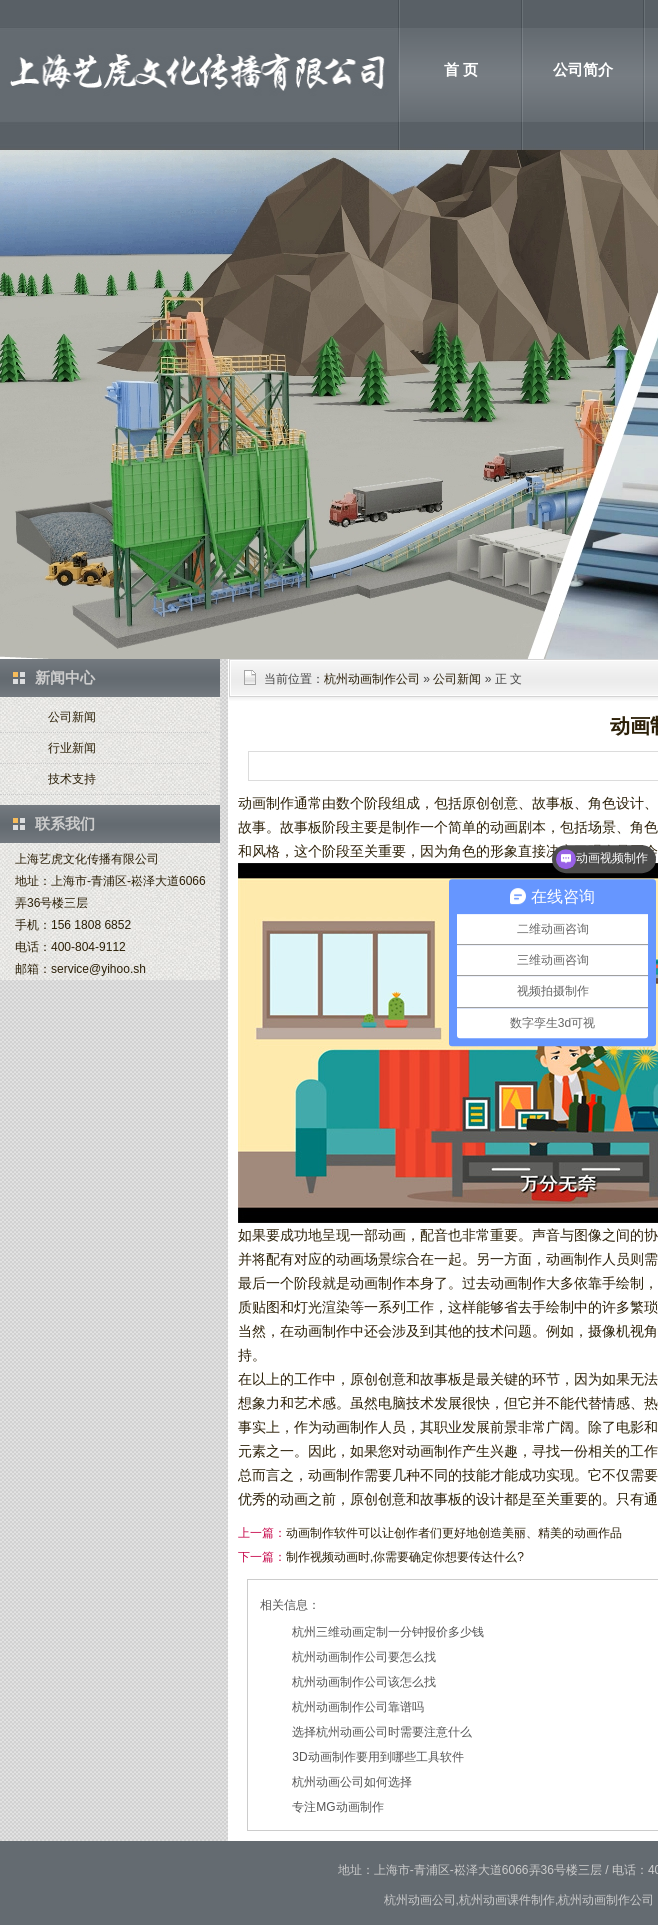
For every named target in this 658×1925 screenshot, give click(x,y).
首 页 (461, 69)
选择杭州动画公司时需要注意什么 (382, 1732)
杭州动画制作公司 (372, 679)
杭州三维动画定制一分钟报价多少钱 (388, 1632)
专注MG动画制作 (337, 1807)
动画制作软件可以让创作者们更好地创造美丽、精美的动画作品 (454, 1533)
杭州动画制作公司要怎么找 (364, 1657)
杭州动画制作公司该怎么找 (364, 1682)
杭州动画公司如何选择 (352, 1782)
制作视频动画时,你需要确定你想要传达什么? (405, 1557)
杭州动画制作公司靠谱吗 (358, 1707)
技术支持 (72, 779)
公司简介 (583, 69)
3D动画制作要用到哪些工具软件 (377, 1757)
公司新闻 (72, 717)
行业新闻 (72, 748)
